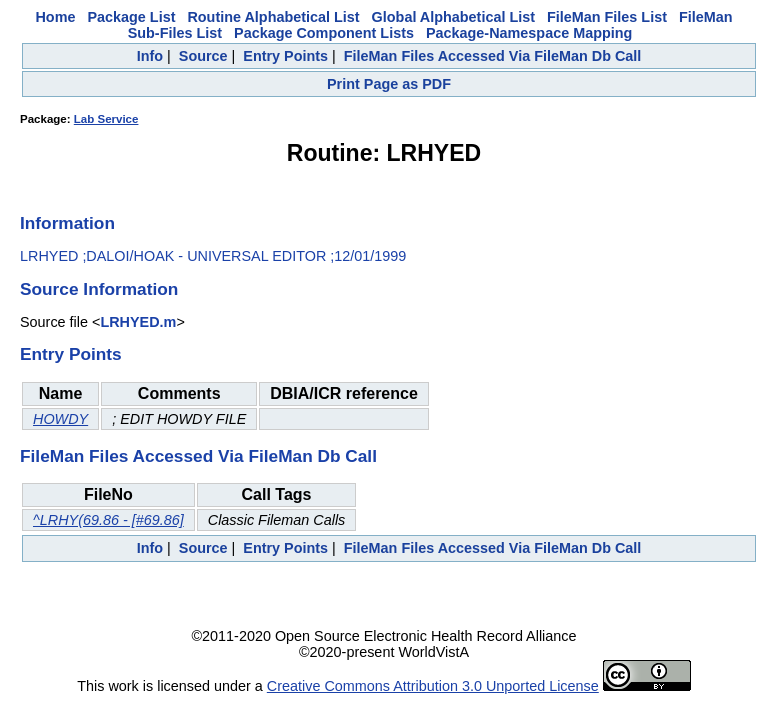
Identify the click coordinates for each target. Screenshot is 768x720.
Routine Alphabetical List (273, 17)
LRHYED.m (138, 322)
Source (203, 56)
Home (55, 17)
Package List (131, 17)
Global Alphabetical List (453, 17)
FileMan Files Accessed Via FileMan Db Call (493, 56)
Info (150, 56)
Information (67, 223)
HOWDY (60, 419)
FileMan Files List (607, 17)
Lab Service (106, 119)
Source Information (99, 289)
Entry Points (285, 56)
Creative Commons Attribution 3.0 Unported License (433, 686)
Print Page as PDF (389, 84)
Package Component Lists (324, 33)
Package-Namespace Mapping (529, 33)
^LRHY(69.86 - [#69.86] (108, 520)
